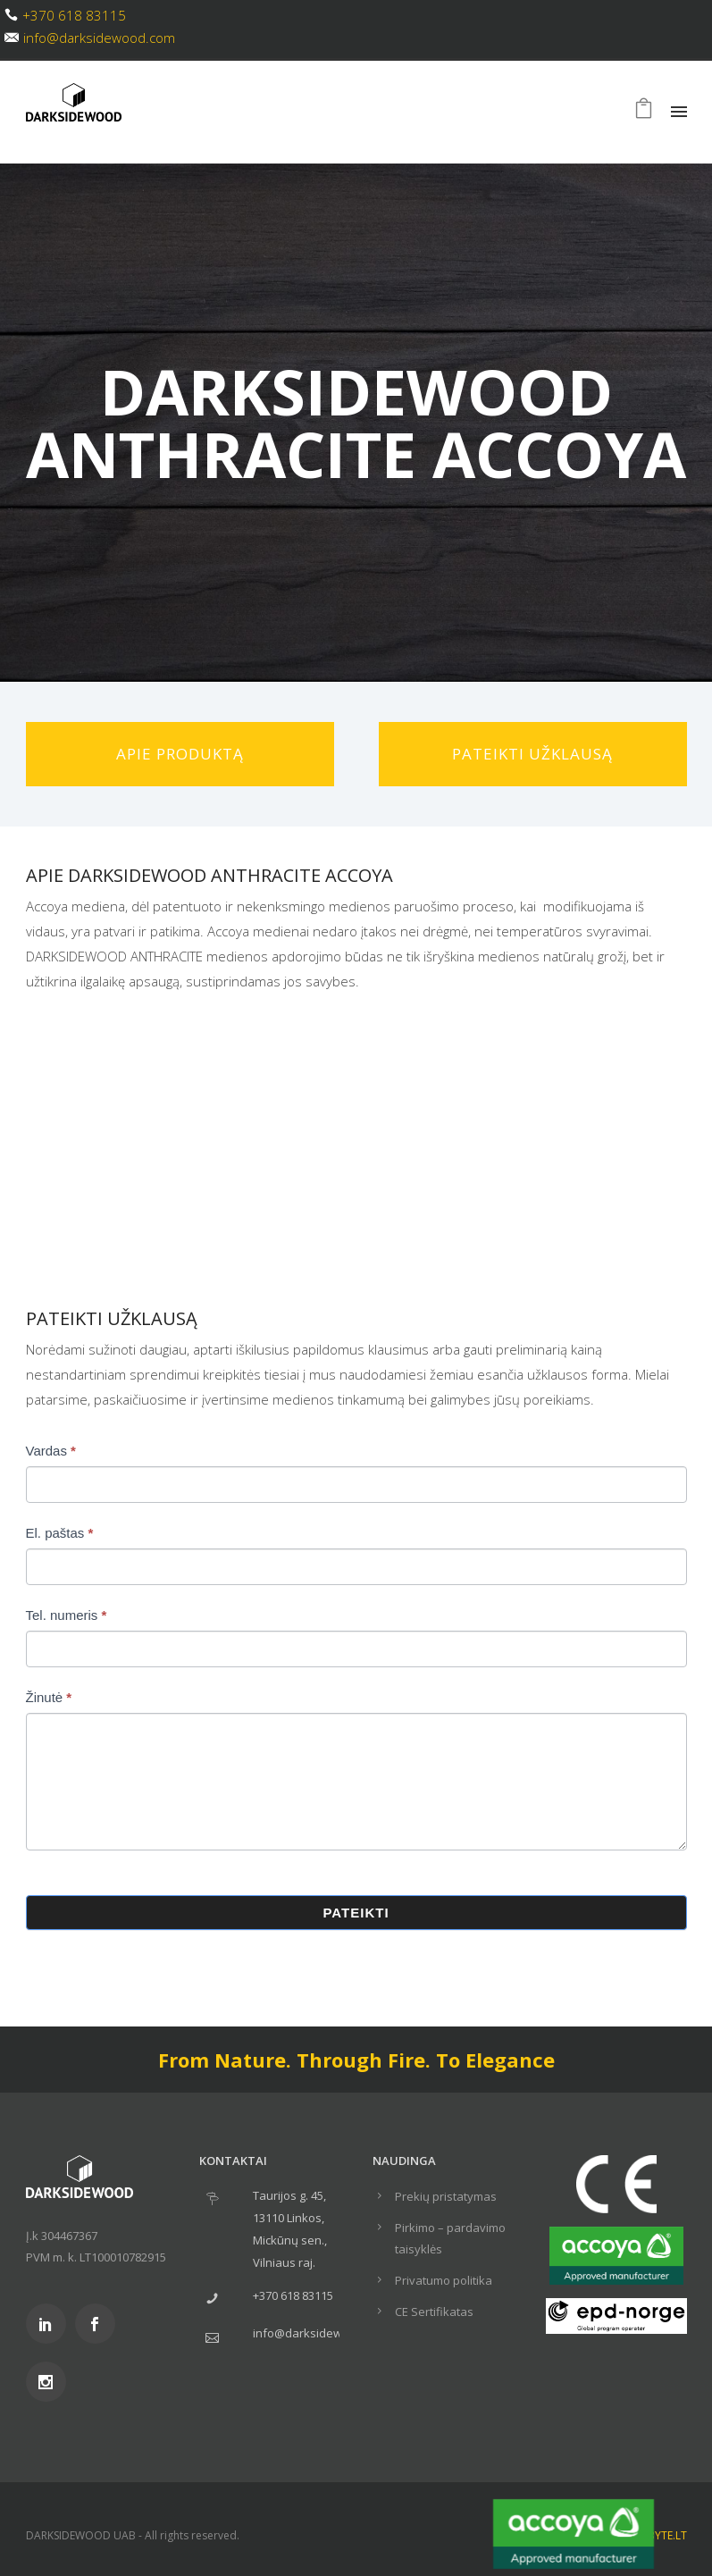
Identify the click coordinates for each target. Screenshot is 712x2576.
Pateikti (355, 1912)
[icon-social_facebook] (99, 2323)
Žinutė (49, 1697)
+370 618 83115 (74, 15)
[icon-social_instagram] (50, 2382)
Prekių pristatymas (446, 2196)
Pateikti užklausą (532, 753)
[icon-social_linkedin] (50, 2323)
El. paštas (60, 1532)
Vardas (51, 1450)
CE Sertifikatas (434, 2311)
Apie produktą (180, 753)
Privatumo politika (443, 2280)
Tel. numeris (66, 1615)
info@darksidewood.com (99, 37)
